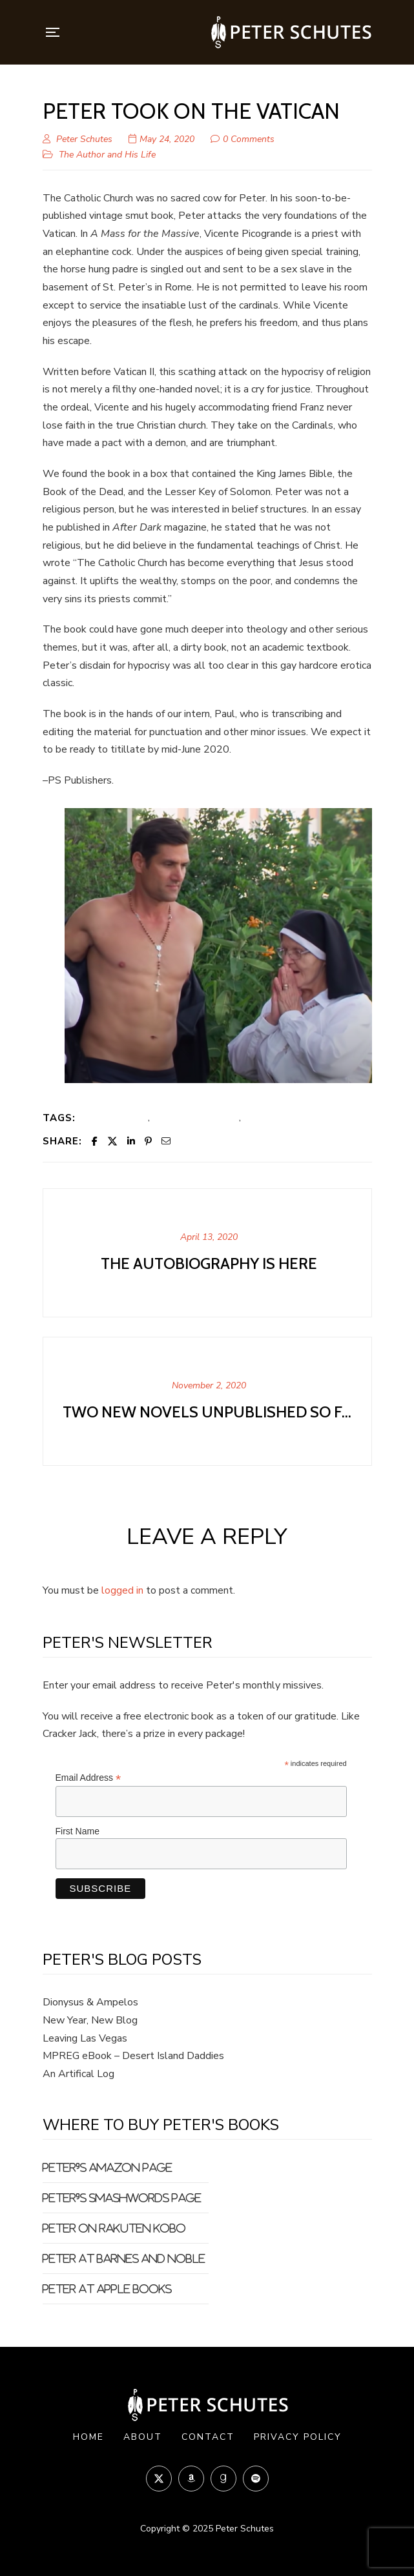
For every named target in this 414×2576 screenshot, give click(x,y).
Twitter (159, 2478)
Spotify (255, 2478)
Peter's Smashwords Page (122, 2198)
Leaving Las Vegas (85, 2038)
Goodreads (223, 2478)
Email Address (88, 1778)
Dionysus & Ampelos (90, 2002)
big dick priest (116, 1117)
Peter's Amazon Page (107, 2167)
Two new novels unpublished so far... (209, 1412)
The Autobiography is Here (209, 1263)
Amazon (191, 2478)
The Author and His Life (107, 154)
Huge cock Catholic (195, 1117)
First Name (77, 1831)
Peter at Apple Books (107, 2289)
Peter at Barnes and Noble (124, 2258)
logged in (122, 1590)
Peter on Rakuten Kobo (114, 2228)
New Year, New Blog (90, 2020)
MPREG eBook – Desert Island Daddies (133, 2056)
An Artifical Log (78, 2074)
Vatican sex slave (282, 1117)
